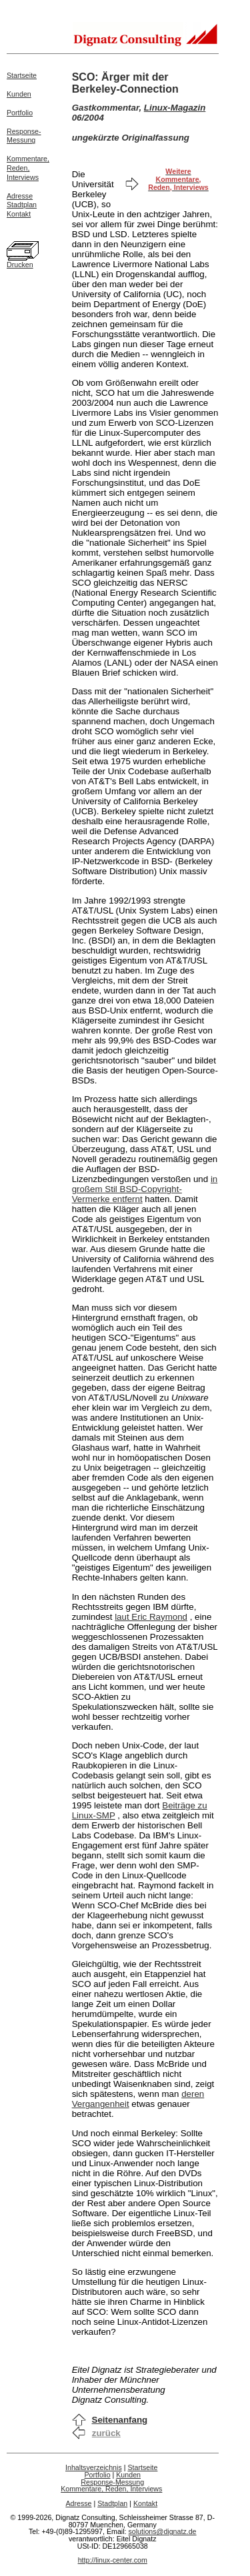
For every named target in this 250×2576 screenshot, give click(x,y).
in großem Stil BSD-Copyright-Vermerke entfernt (145, 1189)
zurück (106, 2433)
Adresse (20, 196)
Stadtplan (22, 205)
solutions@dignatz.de (163, 2531)
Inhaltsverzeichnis (93, 2467)
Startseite (22, 75)
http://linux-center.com (112, 2560)
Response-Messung (24, 136)
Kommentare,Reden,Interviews (28, 168)
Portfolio (20, 113)
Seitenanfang (120, 2420)
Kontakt (19, 214)
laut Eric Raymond (151, 1617)
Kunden (19, 94)
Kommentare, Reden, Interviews (111, 2489)
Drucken (20, 265)
